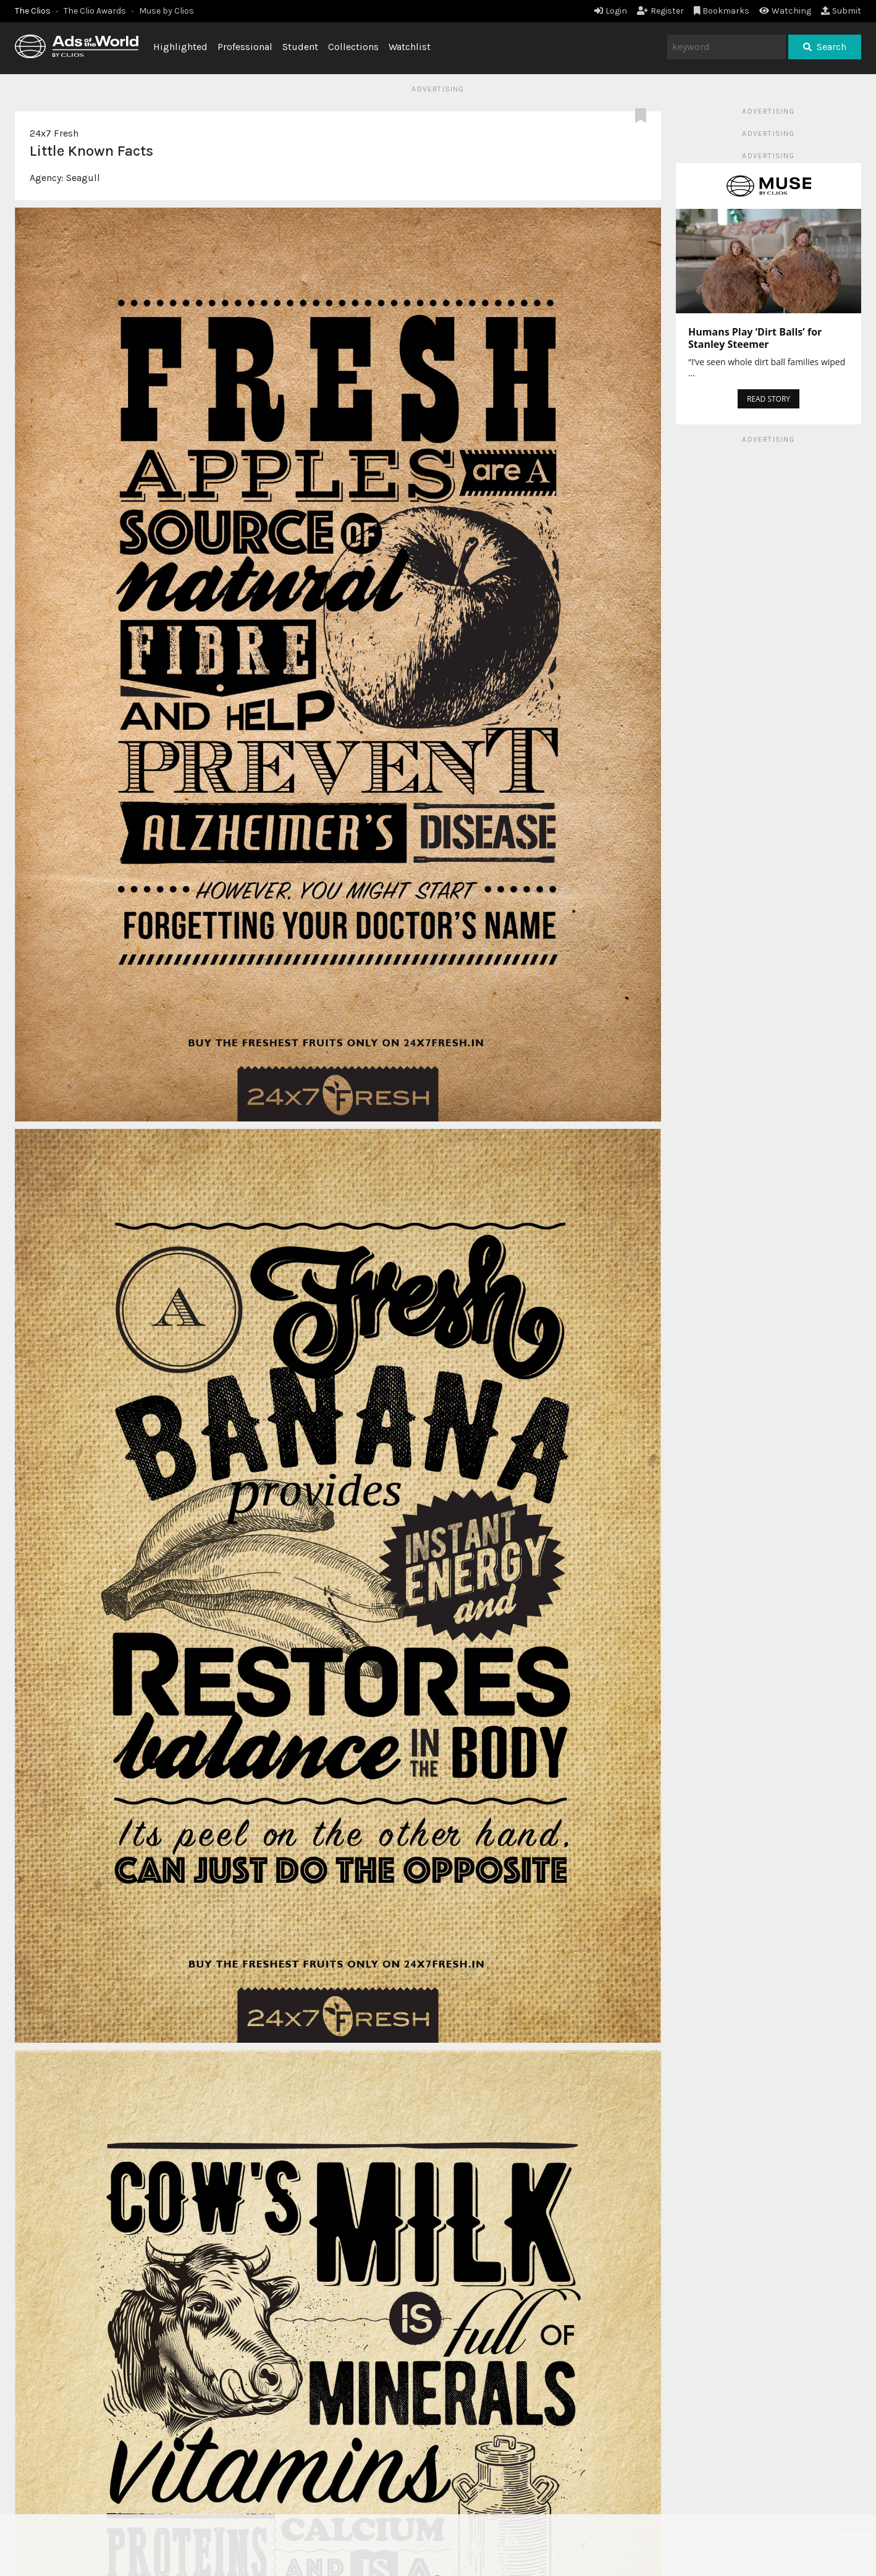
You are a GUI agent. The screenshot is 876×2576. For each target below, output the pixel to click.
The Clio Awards (95, 11)
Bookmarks (722, 11)
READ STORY (768, 399)
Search (824, 47)
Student (300, 47)
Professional (244, 47)
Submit (841, 11)
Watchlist (410, 47)
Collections (353, 47)
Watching (785, 11)
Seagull (83, 178)
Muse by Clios (166, 11)
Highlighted (180, 47)
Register (660, 11)
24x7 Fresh (54, 133)
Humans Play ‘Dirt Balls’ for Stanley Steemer (755, 338)
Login (610, 11)
